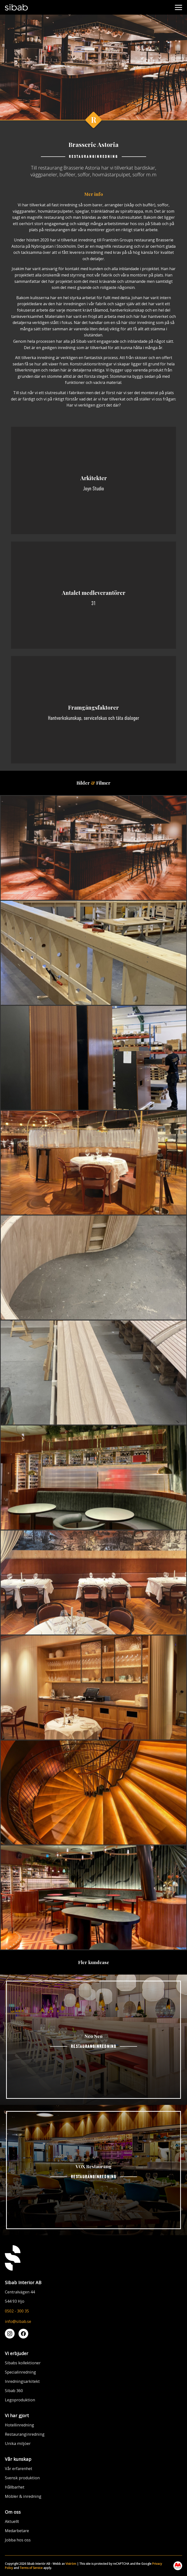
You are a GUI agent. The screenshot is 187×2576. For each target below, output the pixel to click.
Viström (70, 2564)
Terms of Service (31, 2568)
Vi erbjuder (16, 2353)
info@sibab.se (18, 2321)
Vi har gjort (17, 2415)
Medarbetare (17, 2530)
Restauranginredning (25, 2434)
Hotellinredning (19, 2425)
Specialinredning (20, 2372)
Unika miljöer (18, 2443)
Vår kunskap (18, 2459)
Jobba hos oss (18, 2540)
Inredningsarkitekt (22, 2381)
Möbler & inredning (23, 2496)
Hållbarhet (14, 2487)
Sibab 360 (14, 2390)
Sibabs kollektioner (23, 2363)
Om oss (13, 2512)
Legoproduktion (20, 2400)
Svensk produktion (22, 2478)
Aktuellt (12, 2521)
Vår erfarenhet (18, 2468)
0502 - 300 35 (17, 2311)
